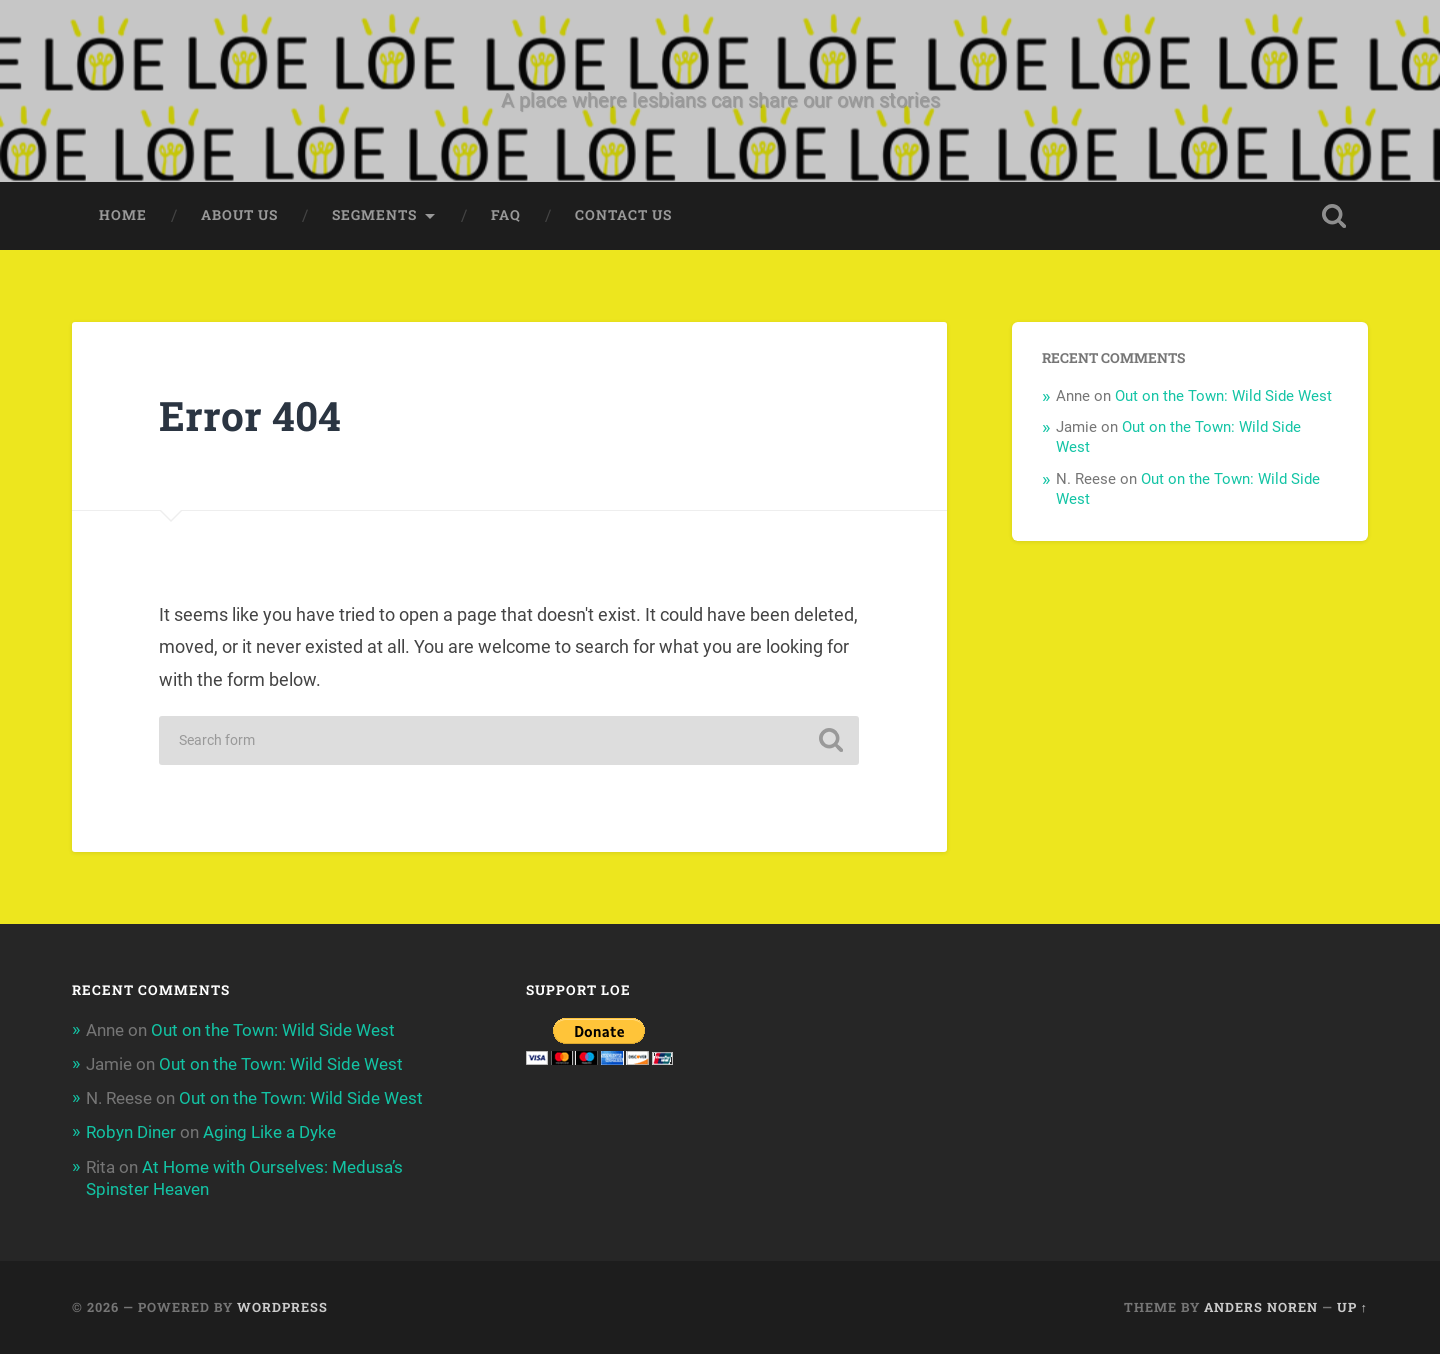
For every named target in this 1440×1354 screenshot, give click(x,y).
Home (123, 215)
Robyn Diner (131, 1132)
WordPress (282, 1307)
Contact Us (623, 215)
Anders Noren (1261, 1307)
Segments (374, 215)
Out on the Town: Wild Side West (1223, 396)
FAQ (506, 215)
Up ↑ (1352, 1307)
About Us (239, 215)
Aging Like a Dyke (269, 1132)
